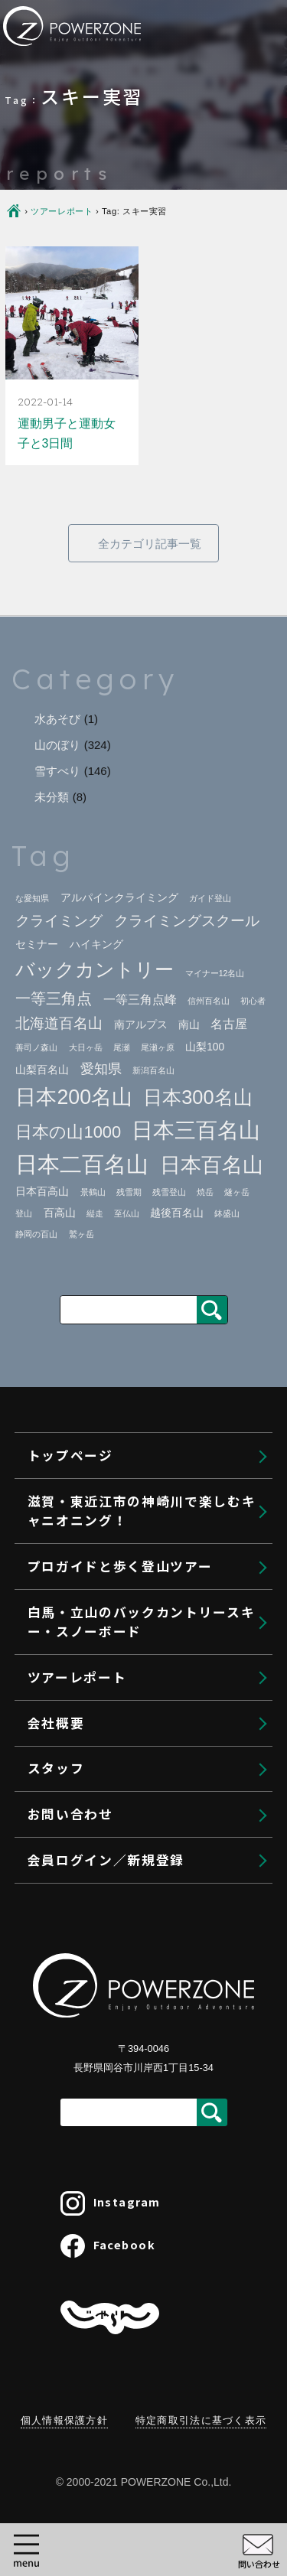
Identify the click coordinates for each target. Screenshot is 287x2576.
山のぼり (57, 744)
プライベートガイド (123, 1419)
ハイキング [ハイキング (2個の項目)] (96, 944)
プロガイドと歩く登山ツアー (138, 1284)
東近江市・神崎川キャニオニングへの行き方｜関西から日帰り (160, 1198)
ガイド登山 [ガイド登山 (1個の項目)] (210, 898)
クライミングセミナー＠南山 (160, 1513)
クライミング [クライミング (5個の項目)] (59, 921)
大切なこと (98, 1578)
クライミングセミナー (129, 1452)
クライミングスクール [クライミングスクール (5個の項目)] (186, 921)
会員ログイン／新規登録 (124, 2215)
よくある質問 (105, 1911)
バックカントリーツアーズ (141, 1746)
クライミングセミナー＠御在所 (165, 1483)
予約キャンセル (94, 2169)
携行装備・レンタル (123, 1878)
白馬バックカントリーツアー (147, 1713)
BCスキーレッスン (119, 1812)
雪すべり (57, 770)
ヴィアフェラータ (117, 1545)
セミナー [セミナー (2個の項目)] (36, 944)
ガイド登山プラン (117, 1320)
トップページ (87, 1085)
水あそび (57, 718)
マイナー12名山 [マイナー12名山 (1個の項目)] (215, 973)
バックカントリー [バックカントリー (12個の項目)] (94, 969)
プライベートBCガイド (131, 1779)
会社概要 (73, 2033)
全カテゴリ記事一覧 (149, 543)
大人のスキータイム (123, 1845)
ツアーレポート (94, 1987)
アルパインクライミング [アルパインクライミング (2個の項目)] (119, 898)
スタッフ (73, 2078)
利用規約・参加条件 (123, 1242)
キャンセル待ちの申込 (116, 2124)
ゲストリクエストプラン (135, 1353)
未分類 (51, 796)
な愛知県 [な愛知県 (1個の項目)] (32, 898)
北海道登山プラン (117, 1386)
